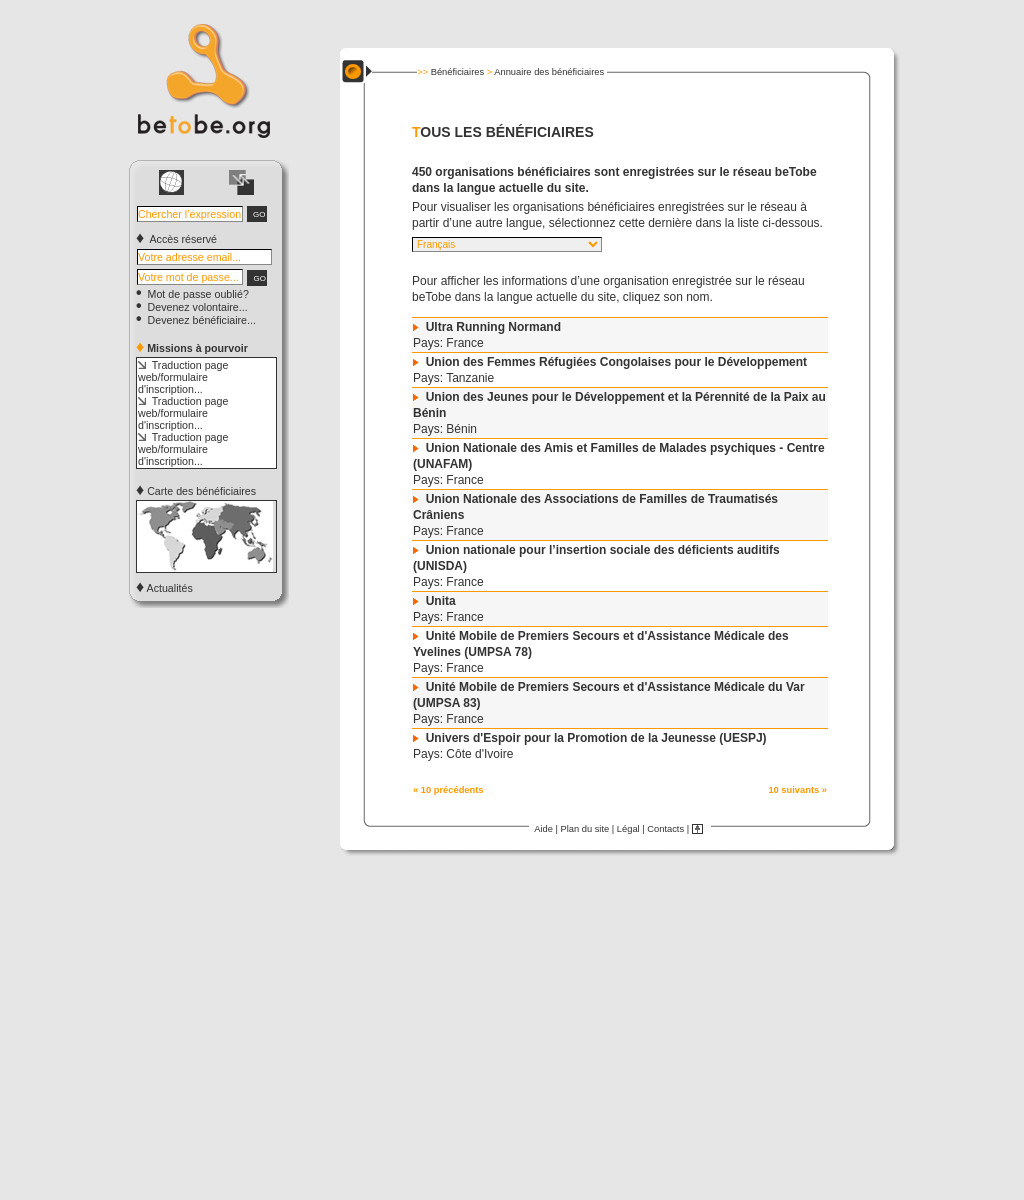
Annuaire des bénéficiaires (549, 72)
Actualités (164, 588)
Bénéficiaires (457, 72)
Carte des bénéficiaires (196, 491)
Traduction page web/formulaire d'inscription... (183, 377)
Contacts (665, 829)
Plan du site (584, 829)
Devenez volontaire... (192, 307)
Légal (628, 829)
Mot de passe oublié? (192, 294)
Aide (543, 829)
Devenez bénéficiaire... (196, 320)
